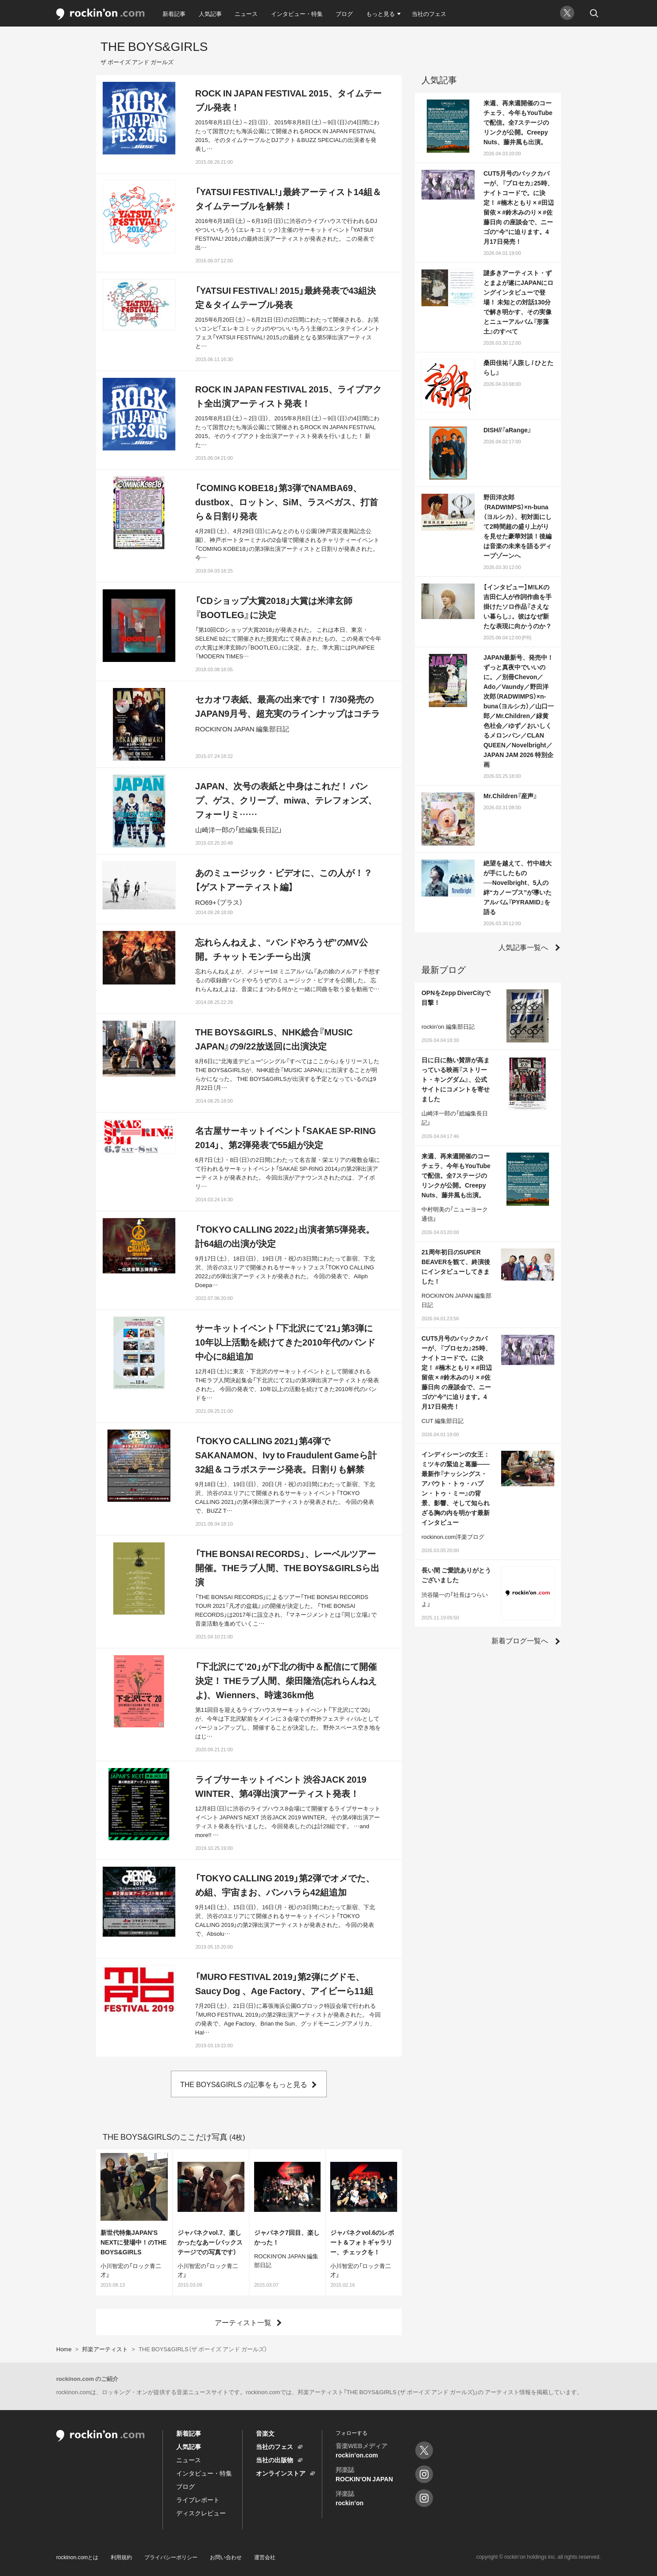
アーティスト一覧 (243, 2322)
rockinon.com (100, 14)
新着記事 (174, 13)
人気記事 (210, 13)
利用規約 (121, 2557)
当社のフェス (429, 13)
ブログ (344, 13)
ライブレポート (198, 2499)
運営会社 (264, 2557)
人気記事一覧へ (523, 947)
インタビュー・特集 (297, 13)
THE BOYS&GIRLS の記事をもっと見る (243, 2084)
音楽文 (265, 2433)
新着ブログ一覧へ (519, 1640)
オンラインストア (280, 2472)
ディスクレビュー (201, 2512)
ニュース (246, 13)
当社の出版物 (274, 2459)
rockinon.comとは (77, 2557)
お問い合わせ (226, 2557)
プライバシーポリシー (170, 2557)
